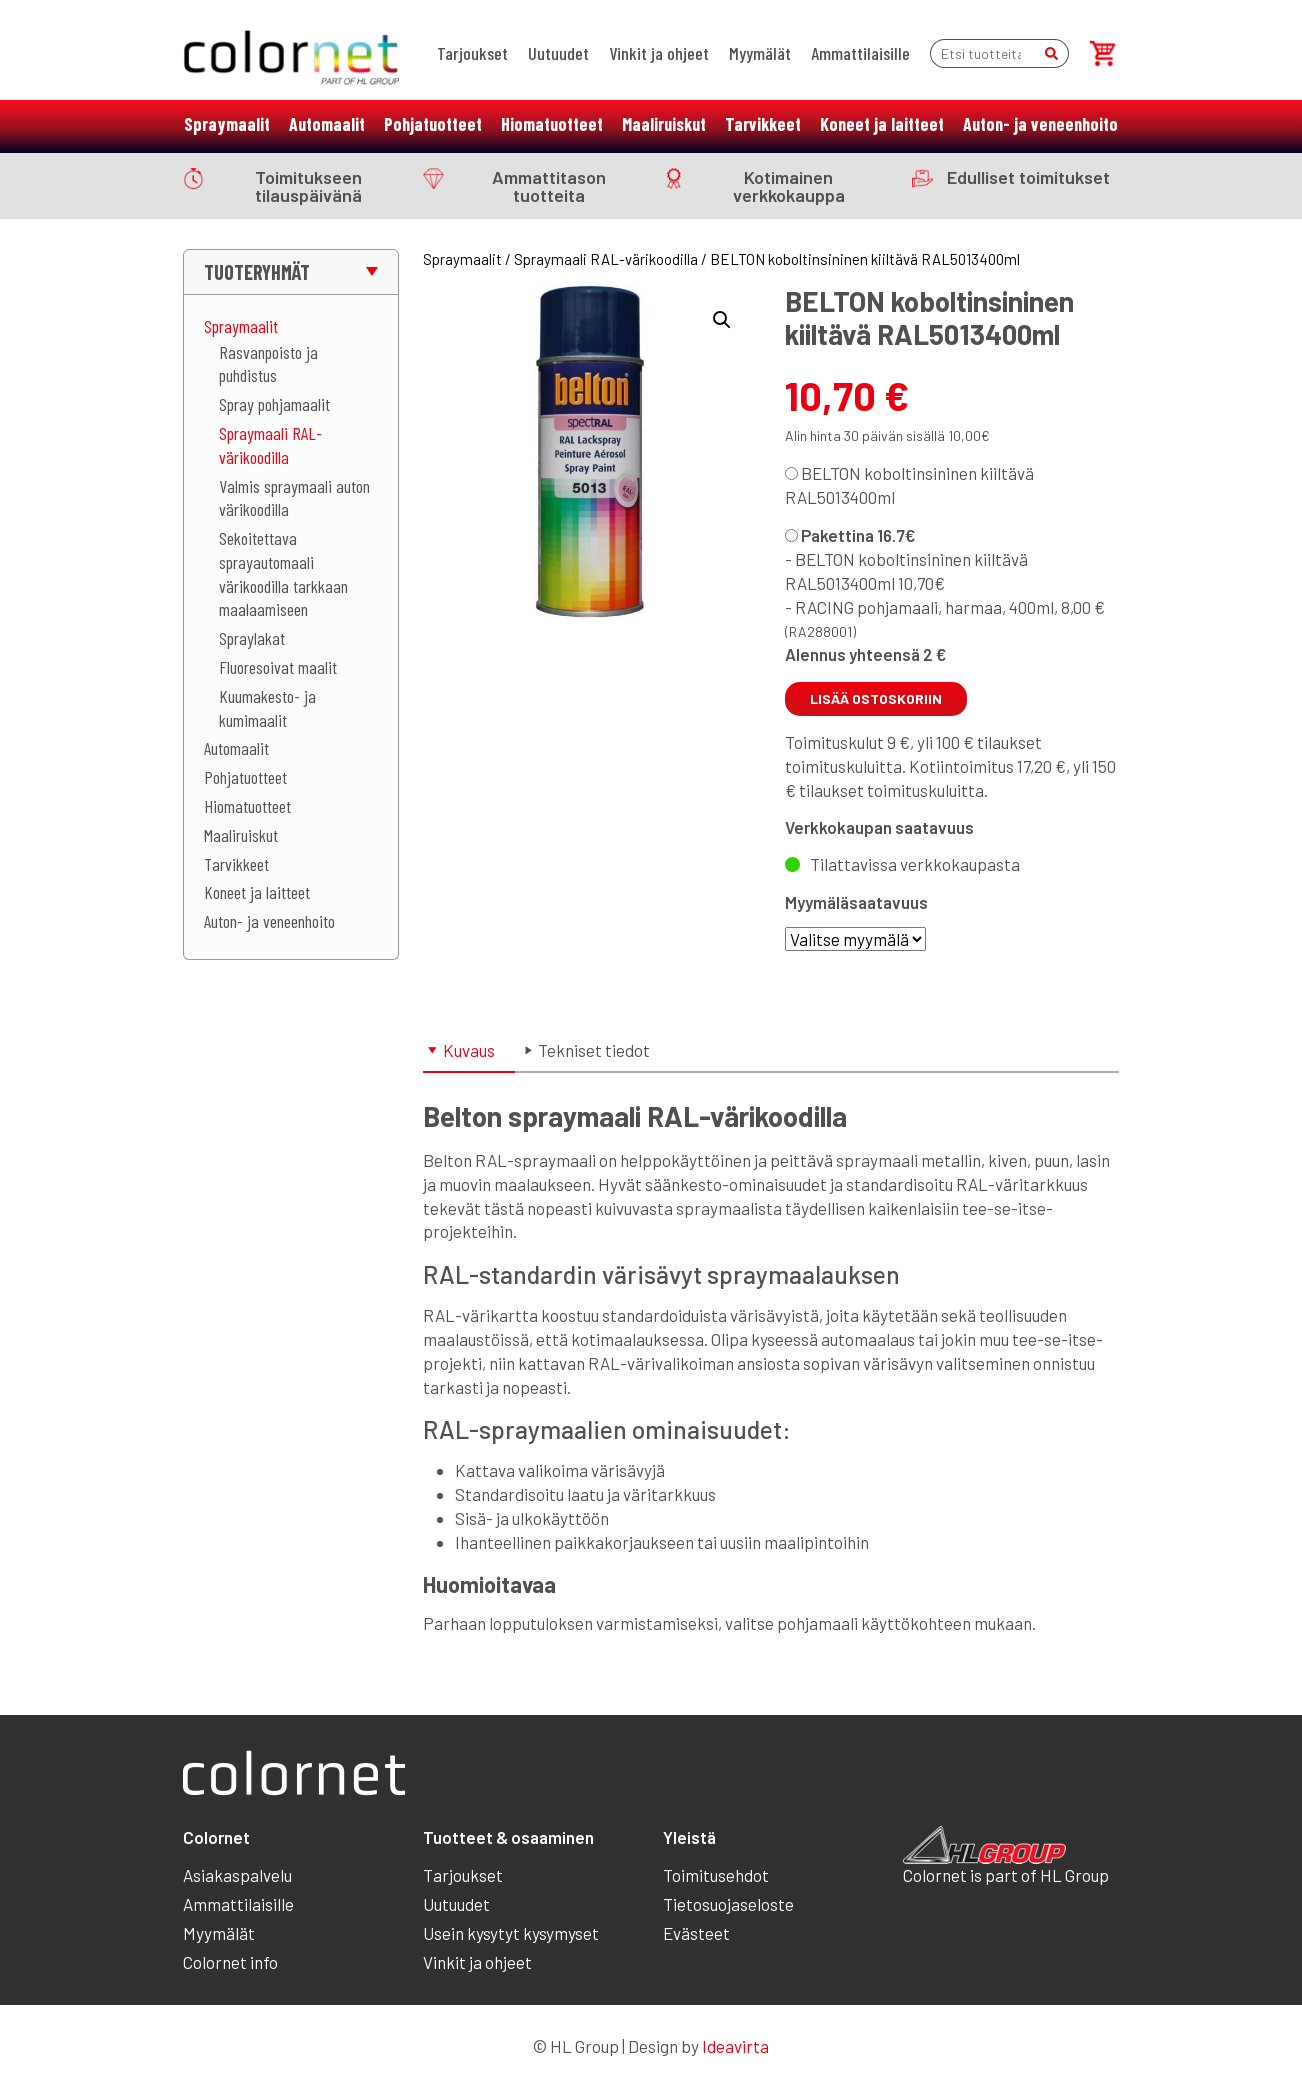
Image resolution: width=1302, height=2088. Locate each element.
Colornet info (230, 1962)
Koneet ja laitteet (882, 124)
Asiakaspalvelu (237, 1875)
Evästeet (696, 1933)
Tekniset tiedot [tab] (594, 1050)
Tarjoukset (472, 53)
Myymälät (760, 53)
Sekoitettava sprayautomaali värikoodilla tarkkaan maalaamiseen (283, 573)
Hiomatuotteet (552, 124)
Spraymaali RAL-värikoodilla (270, 445)
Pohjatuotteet (433, 124)
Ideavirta (735, 2046)
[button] (722, 320)
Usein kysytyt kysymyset (511, 1933)
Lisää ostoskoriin (876, 698)
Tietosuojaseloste (728, 1904)
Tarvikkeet (763, 124)
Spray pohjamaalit (274, 404)
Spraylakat (252, 638)
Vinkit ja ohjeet (659, 53)
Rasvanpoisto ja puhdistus (268, 364)
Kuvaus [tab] (469, 1050)
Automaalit (327, 124)
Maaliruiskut (664, 124)
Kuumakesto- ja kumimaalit (267, 708)
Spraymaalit (227, 124)
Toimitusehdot (716, 1875)
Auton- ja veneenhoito (1040, 124)
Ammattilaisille (860, 53)
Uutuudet (558, 53)
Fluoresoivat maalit (278, 667)
